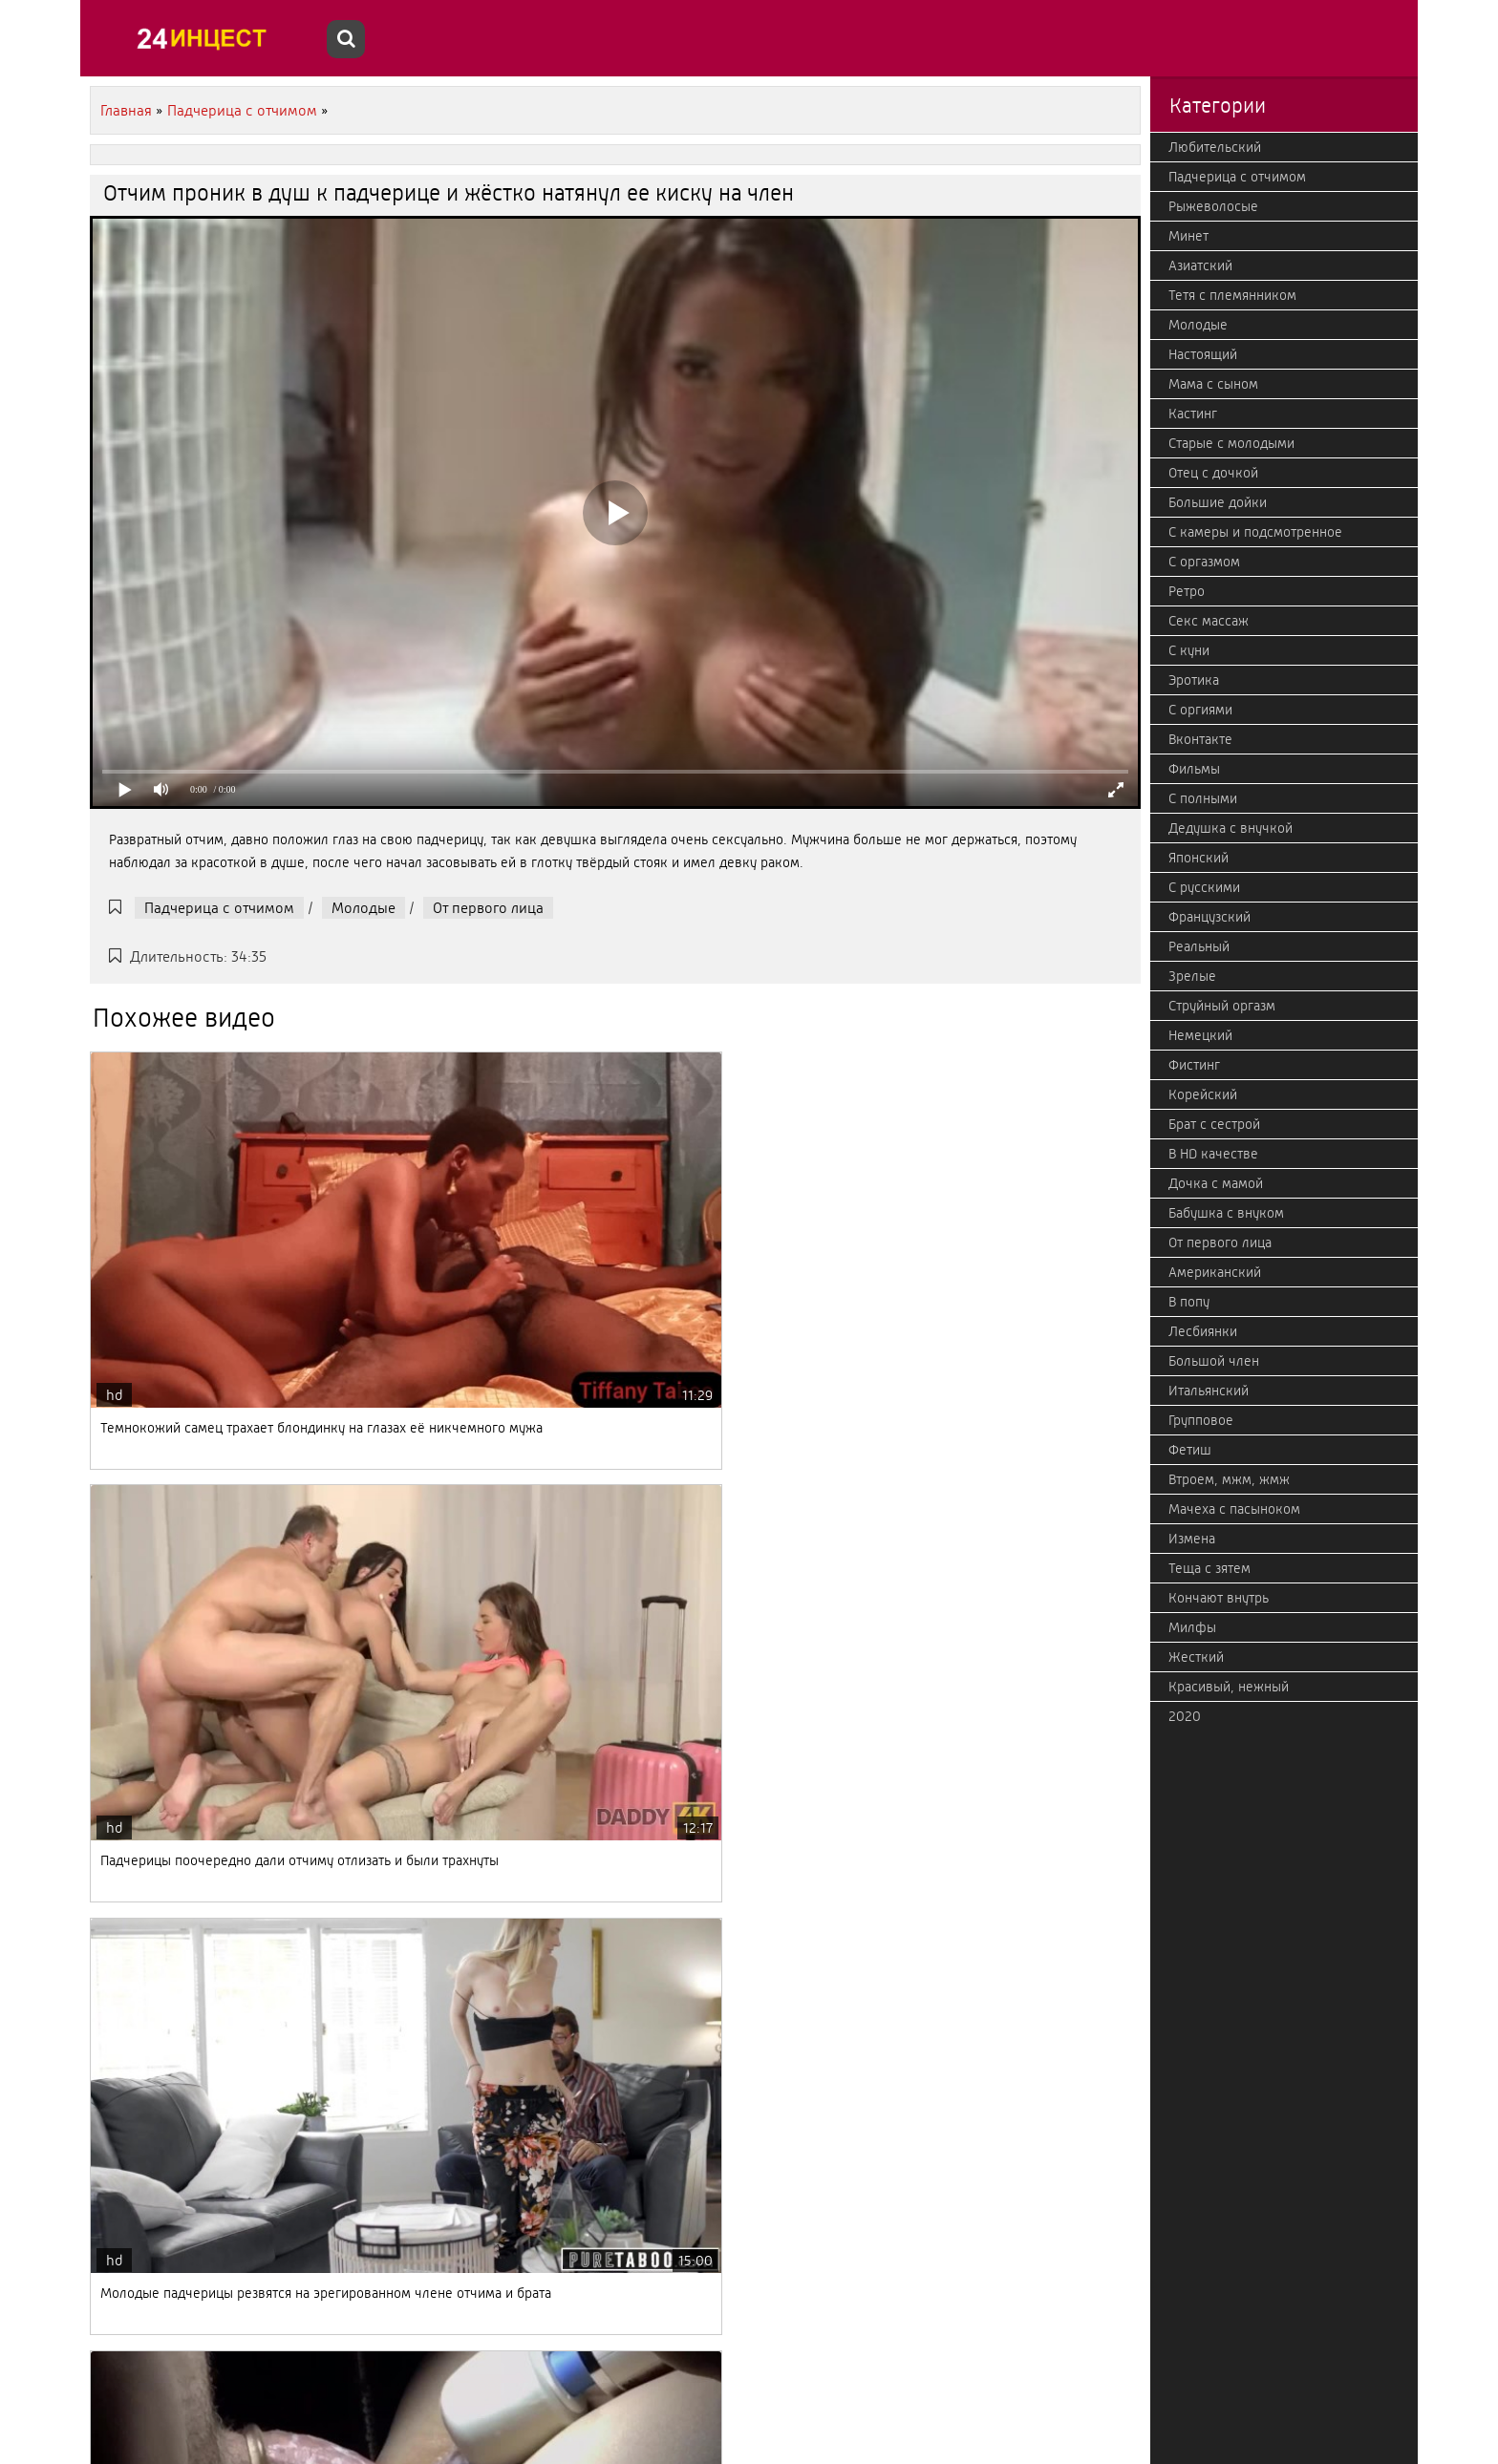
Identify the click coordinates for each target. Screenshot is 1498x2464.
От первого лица (488, 908)
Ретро (1186, 591)
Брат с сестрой (1214, 1124)
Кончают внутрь (1218, 1597)
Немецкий (1200, 1035)
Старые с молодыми (1231, 443)
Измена (1191, 1538)
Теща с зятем (1209, 1568)
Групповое (1200, 1420)
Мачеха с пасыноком (1234, 1509)
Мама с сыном (1213, 384)
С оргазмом (1204, 561)
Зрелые (1192, 976)
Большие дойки (1217, 502)
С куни (1188, 650)
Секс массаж (1208, 620)
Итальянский (1208, 1390)
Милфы (1192, 1627)
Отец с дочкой (1213, 472)
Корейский (1202, 1094)
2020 (1184, 1716)
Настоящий (1202, 354)
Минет (1188, 235)
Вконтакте (1200, 739)
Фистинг (1194, 1064)
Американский (1214, 1272)
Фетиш (1189, 1449)
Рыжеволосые (1213, 206)
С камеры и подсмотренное (1255, 532)
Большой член (1213, 1361)
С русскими (1204, 887)
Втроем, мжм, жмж (1229, 1479)
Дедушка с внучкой (1230, 828)
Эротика (1193, 680)
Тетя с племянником (1232, 295)
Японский (1198, 857)
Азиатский (1200, 265)
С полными (1202, 798)
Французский (1209, 916)
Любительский (1214, 147)
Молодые (364, 908)
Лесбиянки (1202, 1331)
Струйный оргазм (1221, 1005)
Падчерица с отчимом (219, 908)
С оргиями (1200, 709)
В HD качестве (1213, 1153)
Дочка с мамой (1215, 1183)
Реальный (1199, 946)
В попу (1188, 1301)
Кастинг (1192, 413)
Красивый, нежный (1228, 1686)
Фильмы (1194, 768)
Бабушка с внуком (1226, 1212)
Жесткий (1196, 1657)
